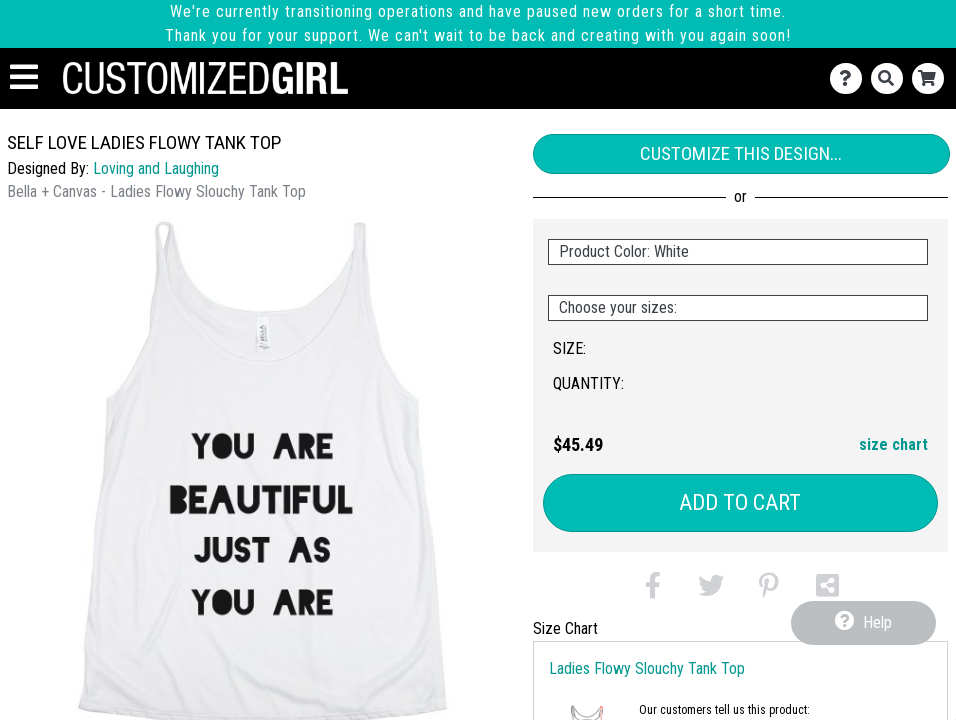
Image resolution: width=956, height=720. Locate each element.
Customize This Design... (741, 153)
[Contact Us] (850, 78)
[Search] (891, 78)
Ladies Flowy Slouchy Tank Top (647, 668)
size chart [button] (893, 444)
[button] (653, 589)
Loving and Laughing (156, 168)
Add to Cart (740, 502)
